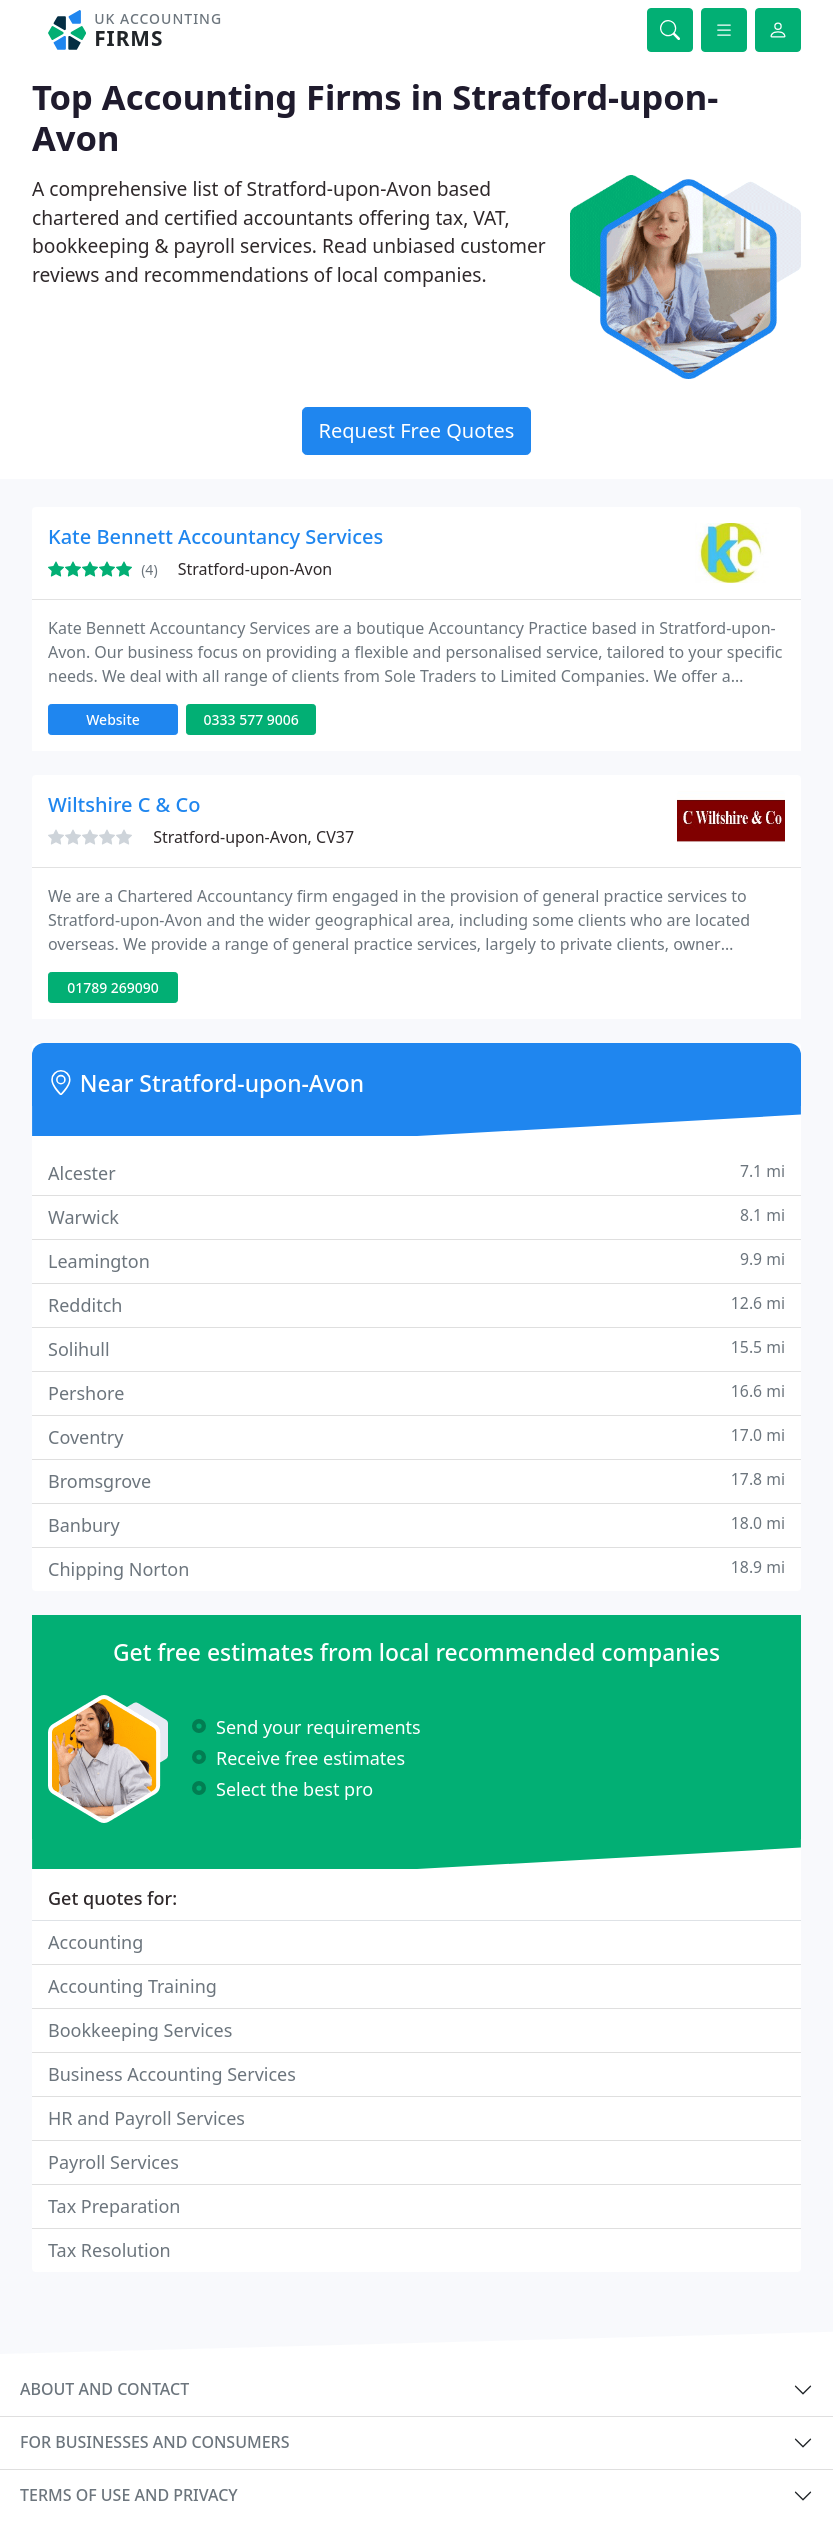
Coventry (416, 1436)
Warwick (416, 1216)
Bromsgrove (416, 1480)
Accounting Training (132, 1986)
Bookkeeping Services (140, 2030)
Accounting (95, 1942)
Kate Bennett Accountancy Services (215, 536)
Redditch (416, 1304)
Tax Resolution (109, 2250)
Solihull (416, 1348)
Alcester (416, 1172)
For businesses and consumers (154, 2442)
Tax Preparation (114, 2206)
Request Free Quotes (417, 430)
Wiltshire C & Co (124, 804)
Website (113, 719)
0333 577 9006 (250, 719)
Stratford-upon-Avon (255, 569)
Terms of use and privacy (129, 2495)
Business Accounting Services (172, 2074)
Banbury (416, 1524)
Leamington (416, 1260)
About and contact (104, 2389)
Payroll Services (113, 2162)
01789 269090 (113, 987)
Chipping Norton (416, 1568)
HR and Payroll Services (146, 2118)
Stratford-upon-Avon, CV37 (253, 837)
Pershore (416, 1392)
